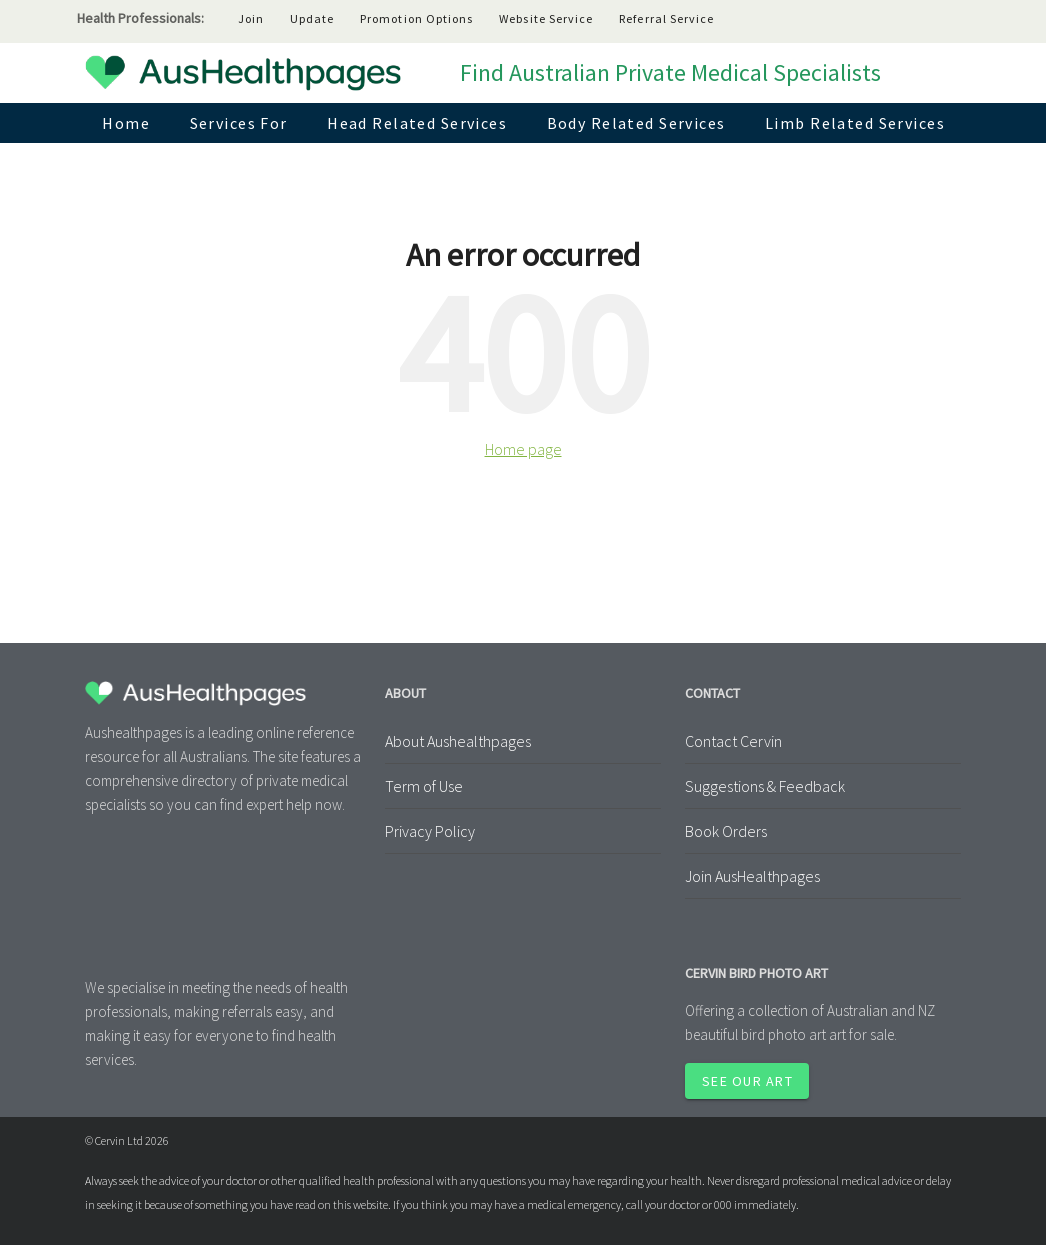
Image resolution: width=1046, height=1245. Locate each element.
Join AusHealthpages (752, 876)
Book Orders (726, 831)
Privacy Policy (430, 831)
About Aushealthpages (458, 741)
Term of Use (424, 786)
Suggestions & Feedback (765, 786)
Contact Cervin (733, 741)
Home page (523, 449)
